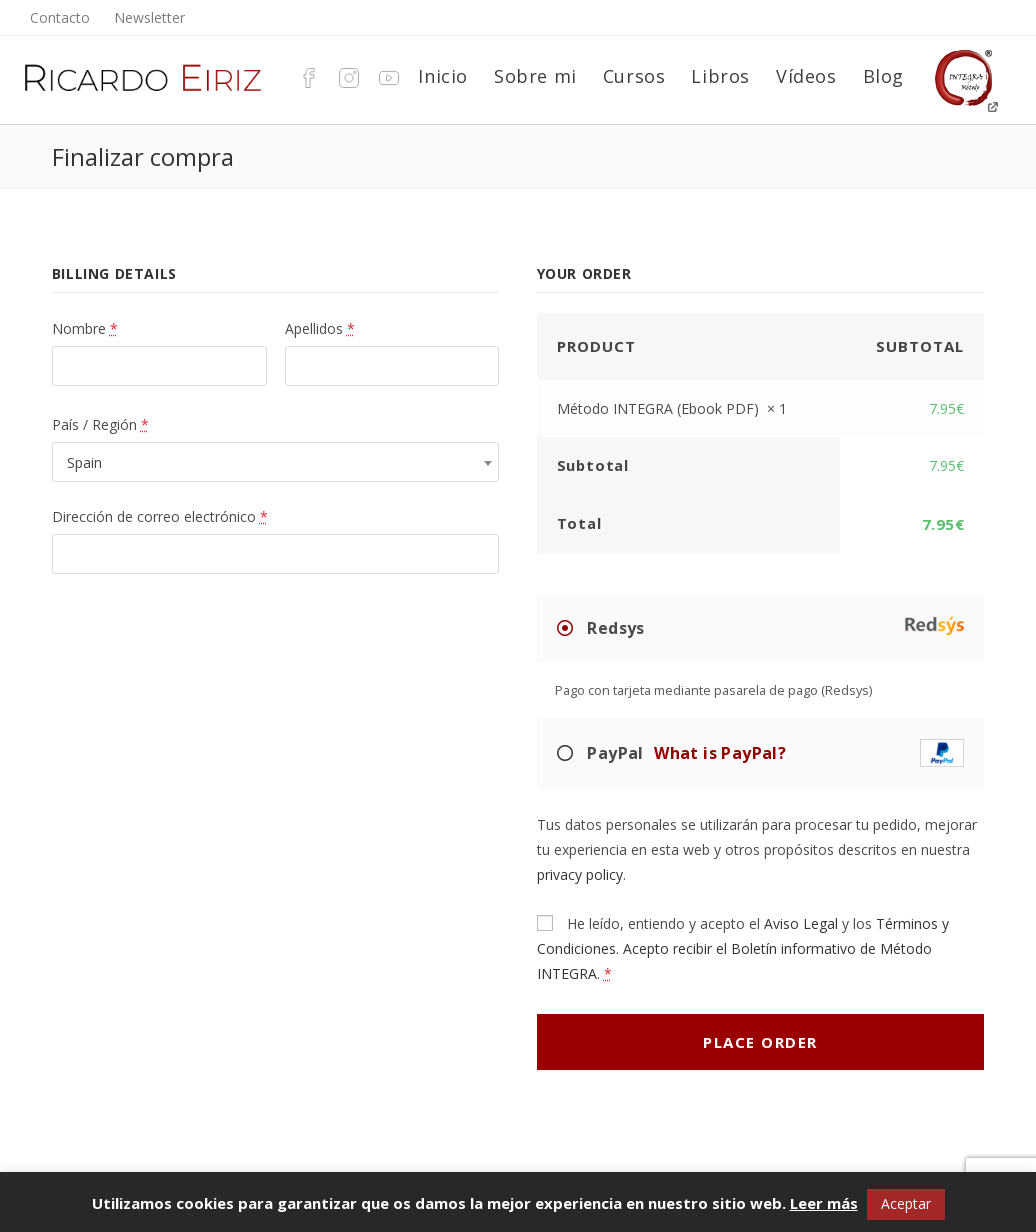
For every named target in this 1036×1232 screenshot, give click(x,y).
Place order (760, 1042)
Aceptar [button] (906, 1203)
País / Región (100, 424)
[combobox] (276, 462)
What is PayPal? (720, 753)
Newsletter (149, 17)
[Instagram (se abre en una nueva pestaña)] (344, 76)
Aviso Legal (801, 923)
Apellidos (320, 328)
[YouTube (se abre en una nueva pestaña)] (384, 76)
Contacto (60, 17)
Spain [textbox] (84, 462)
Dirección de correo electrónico (160, 516)
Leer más (824, 1203)
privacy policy (580, 874)
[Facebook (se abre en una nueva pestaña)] (304, 76)
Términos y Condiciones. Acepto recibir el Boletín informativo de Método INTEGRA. (743, 948)
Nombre (85, 328)
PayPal (773, 753)
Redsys (773, 626)
